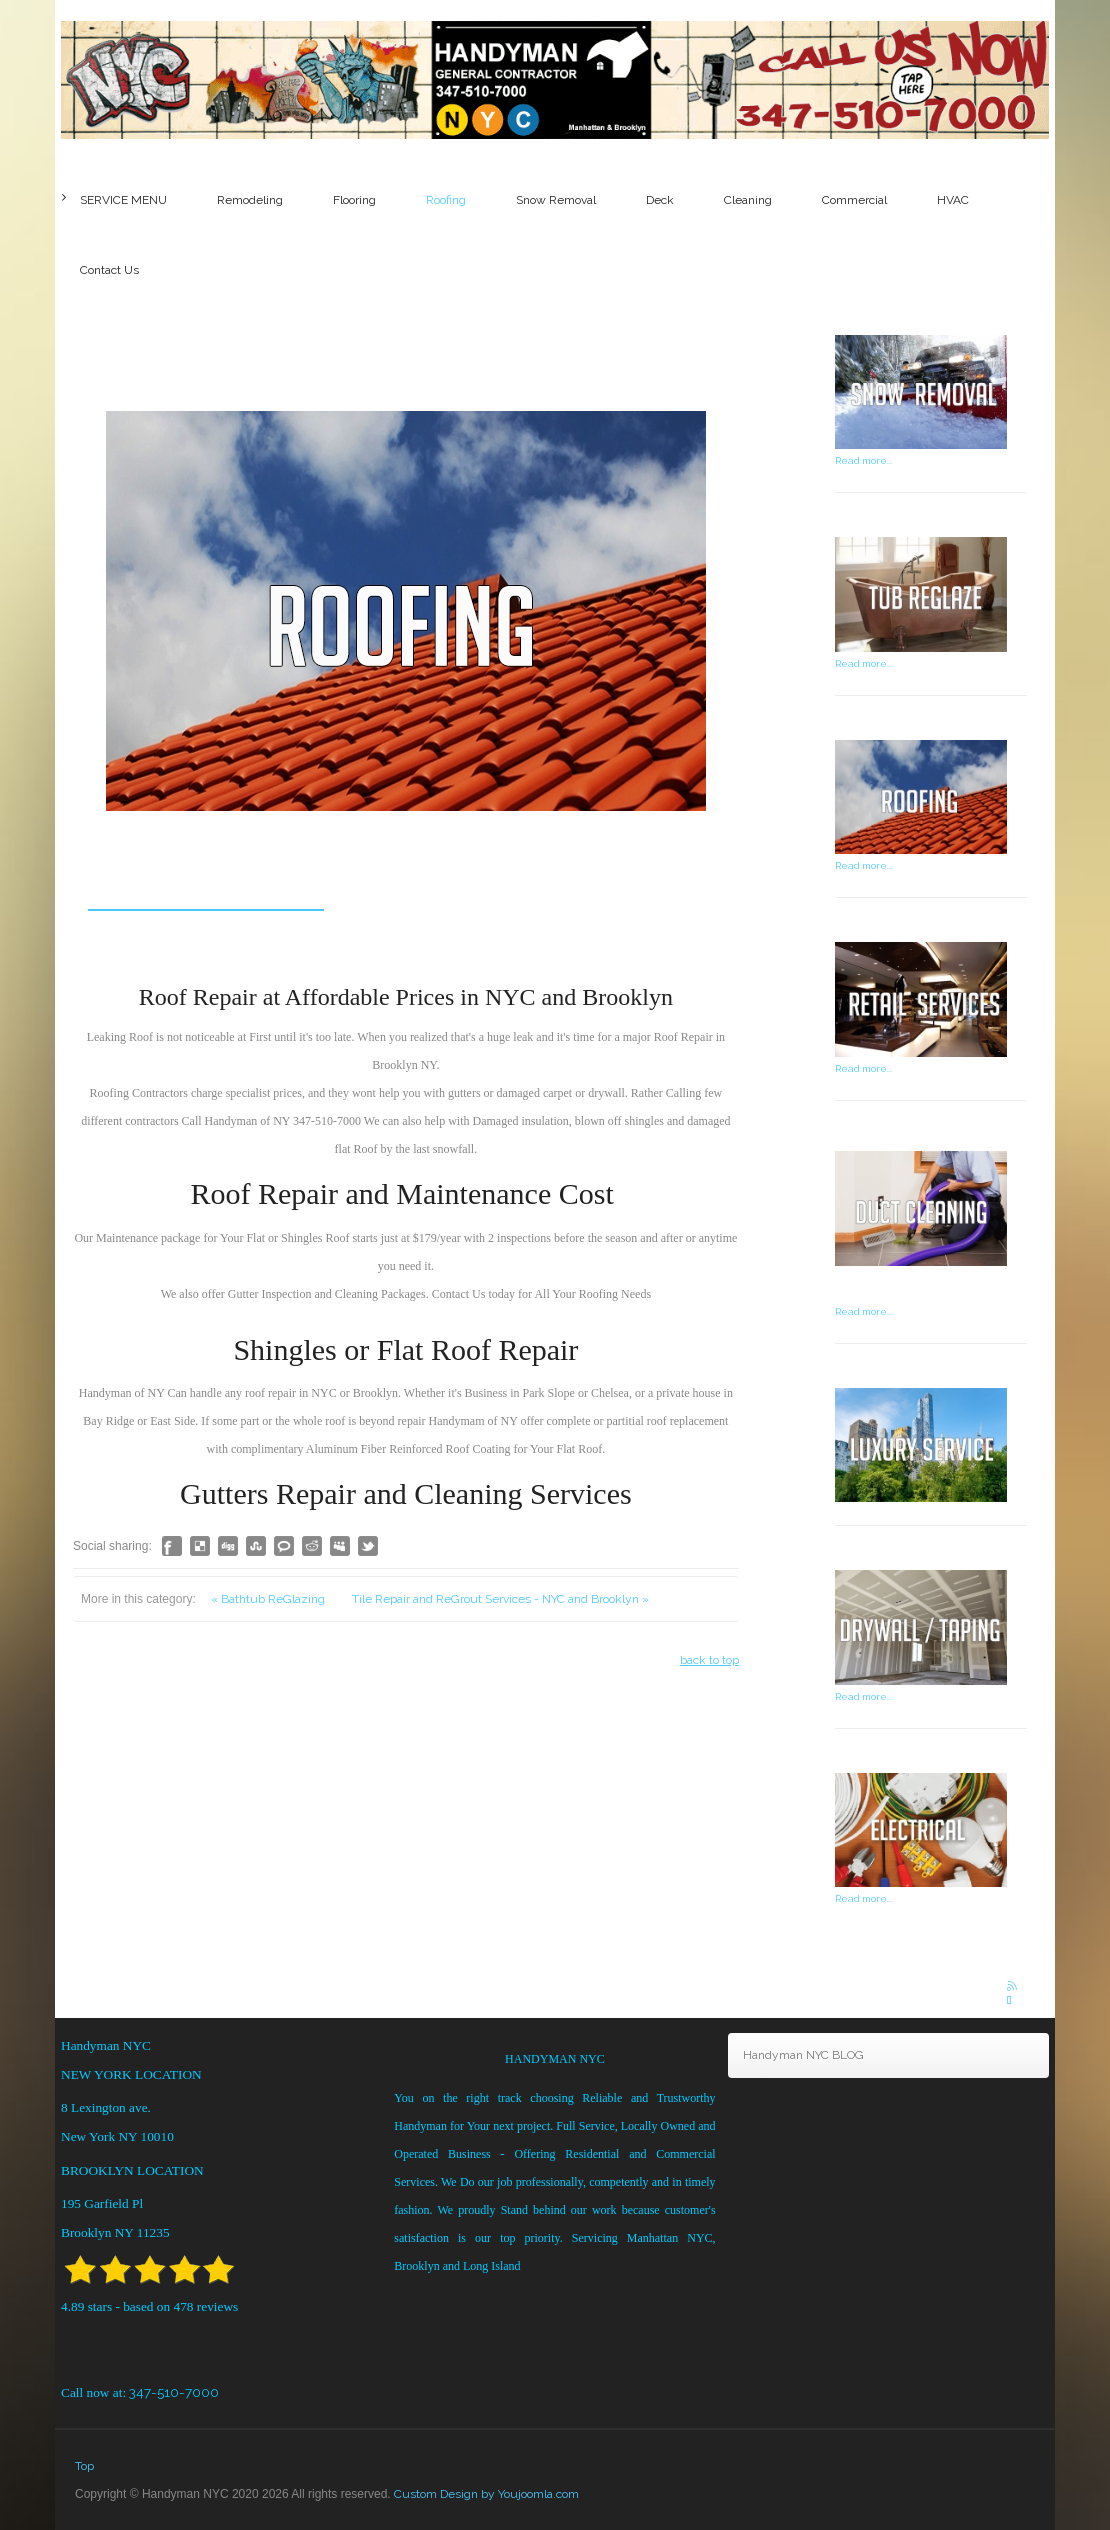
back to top (709, 1721)
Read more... (864, 460)
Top (84, 2466)
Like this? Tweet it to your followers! (368, 1607)
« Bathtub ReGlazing (269, 1660)
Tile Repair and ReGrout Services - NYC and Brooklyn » (500, 1660)
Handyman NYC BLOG (803, 2055)
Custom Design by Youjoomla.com (486, 2494)
